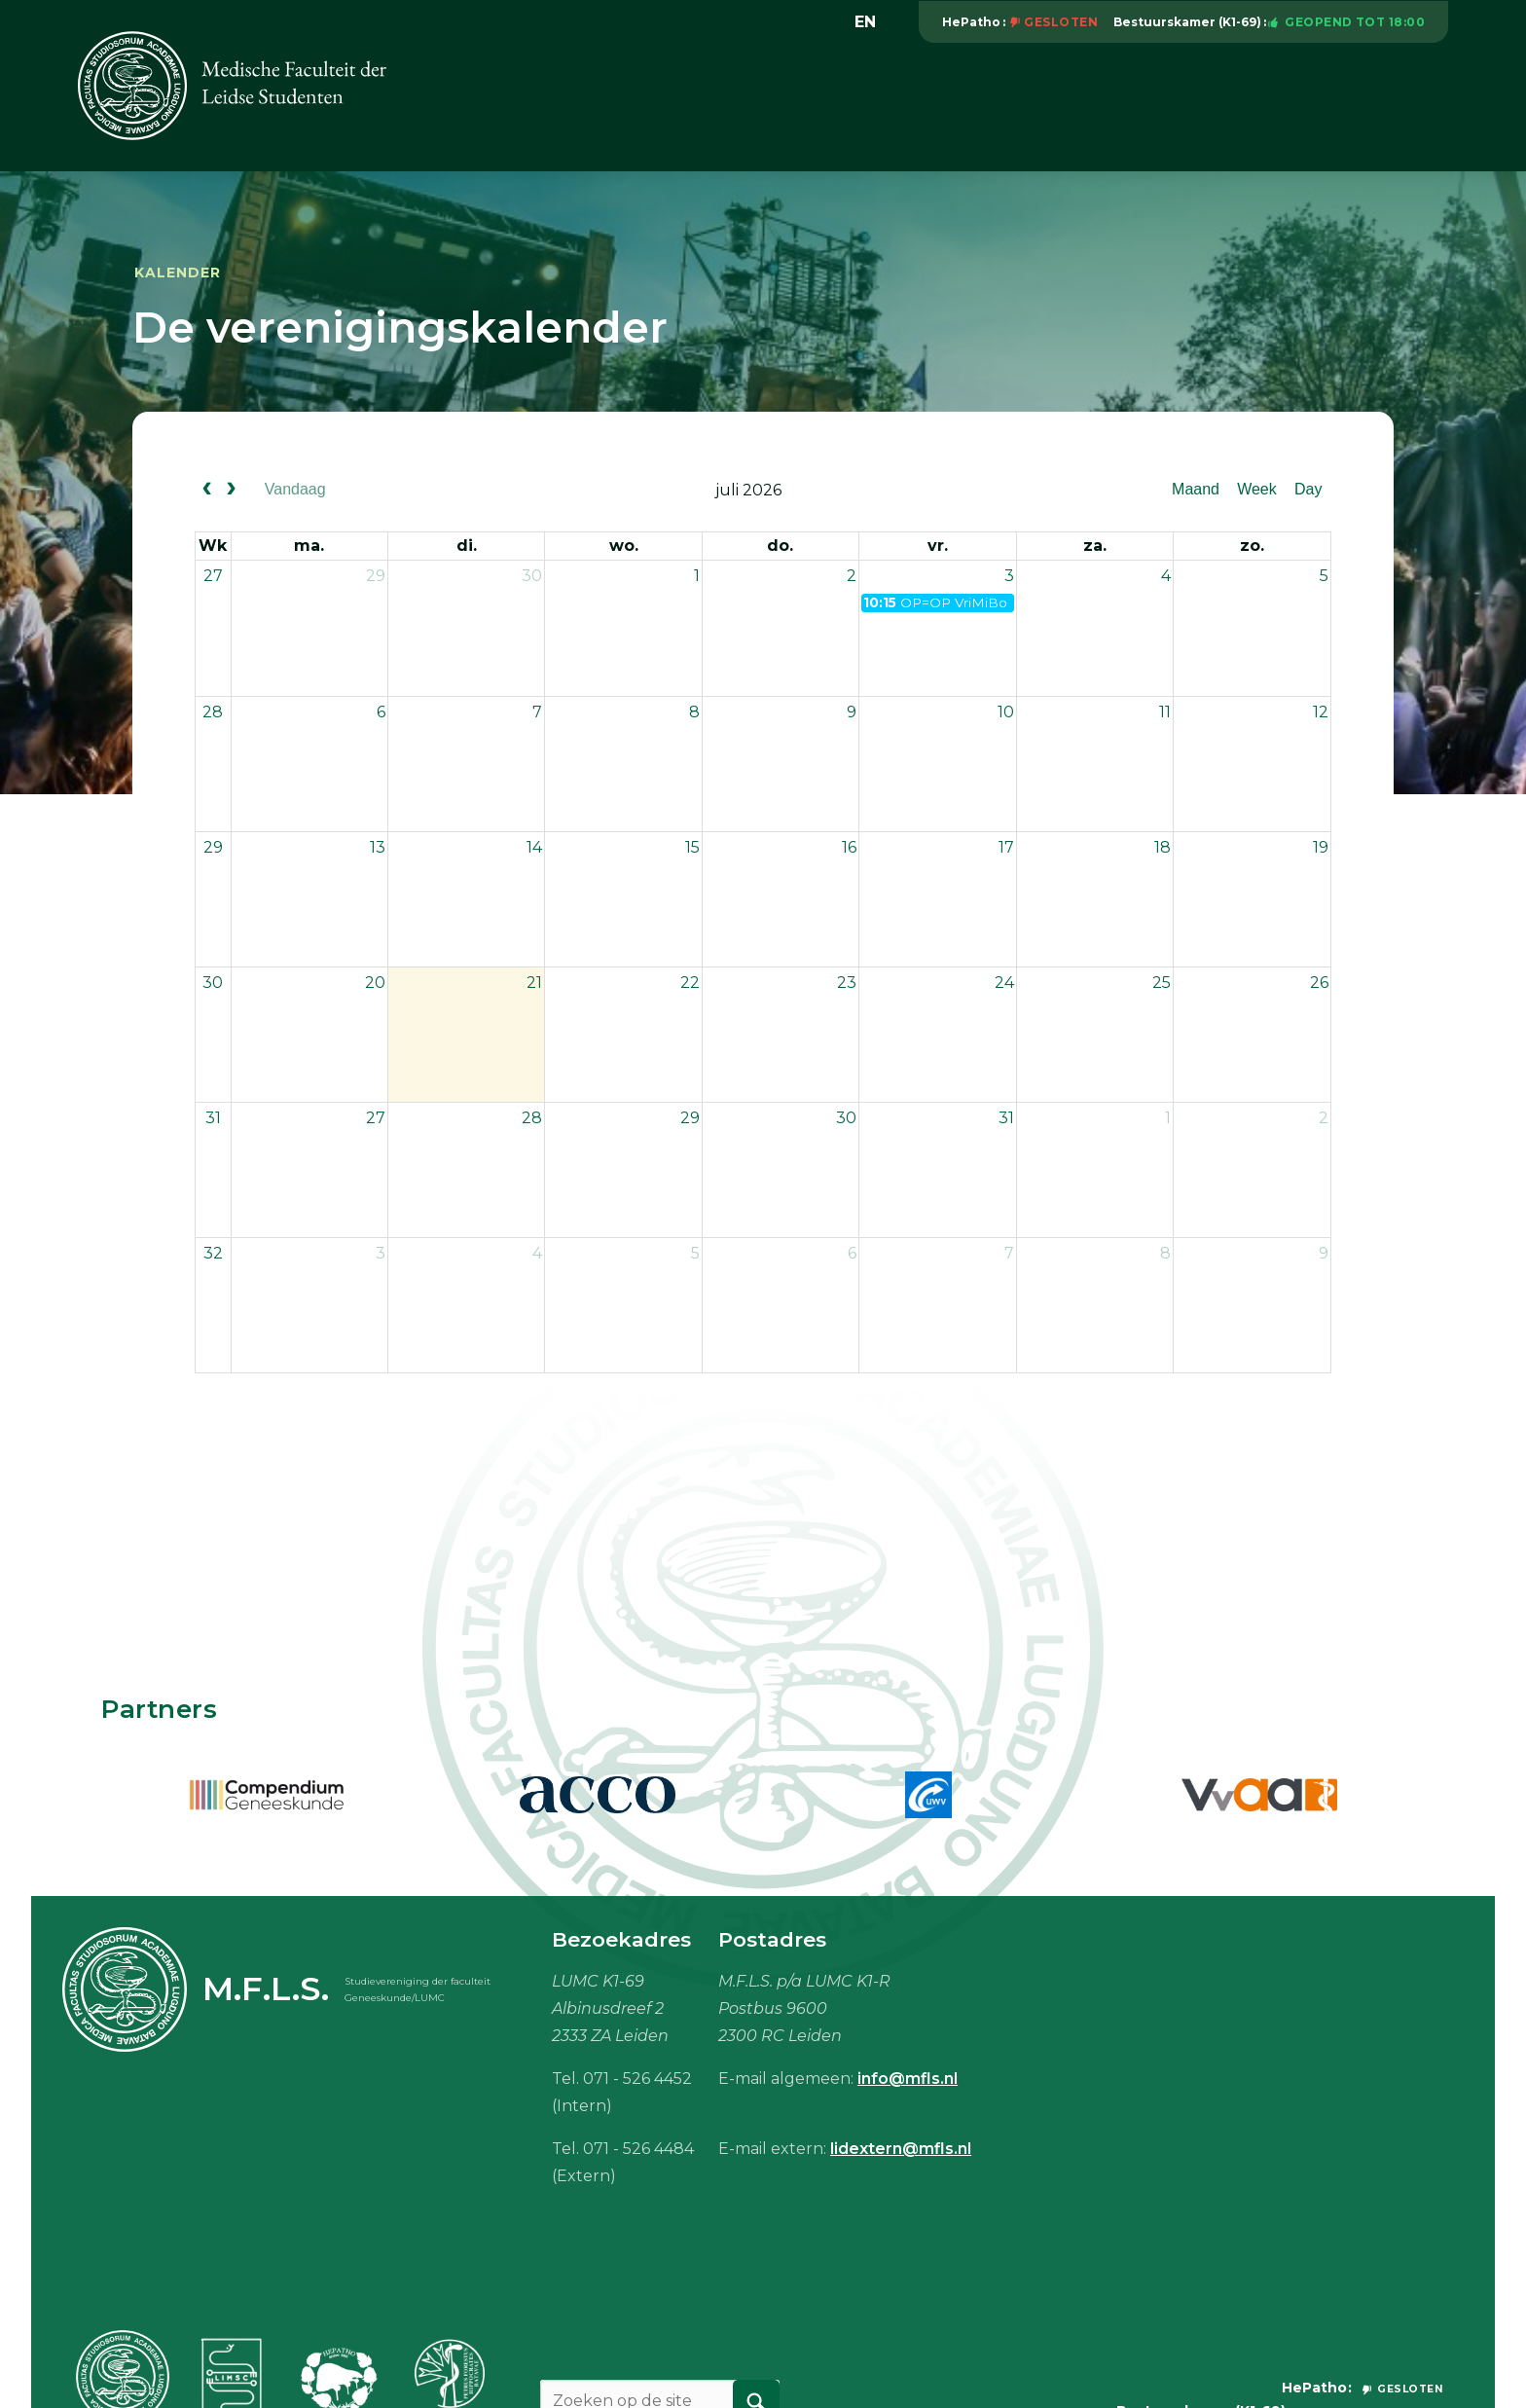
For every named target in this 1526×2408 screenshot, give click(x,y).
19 (1320, 847)
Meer (1417, 104)
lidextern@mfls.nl (900, 2148)
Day (1308, 489)
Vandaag (295, 489)
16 (849, 847)
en (865, 22)
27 (213, 575)
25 (1161, 982)
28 (212, 712)
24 (1004, 982)
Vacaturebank (958, 105)
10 (1006, 712)
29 (375, 575)
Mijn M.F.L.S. (1307, 105)
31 (213, 1118)
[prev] (207, 490)
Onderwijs (828, 105)
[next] (231, 490)
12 (1320, 712)
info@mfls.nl (907, 2078)
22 (690, 982)
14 (534, 847)
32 (213, 1253)
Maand (1195, 489)
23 (846, 982)
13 (377, 847)
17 (1006, 847)
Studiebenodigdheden (1137, 105)
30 (532, 575)
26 (1319, 982)
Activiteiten (709, 105)
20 (375, 982)
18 (1162, 847)
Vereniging (588, 105)
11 (1165, 712)
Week (1257, 489)
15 (692, 847)
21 (534, 982)
